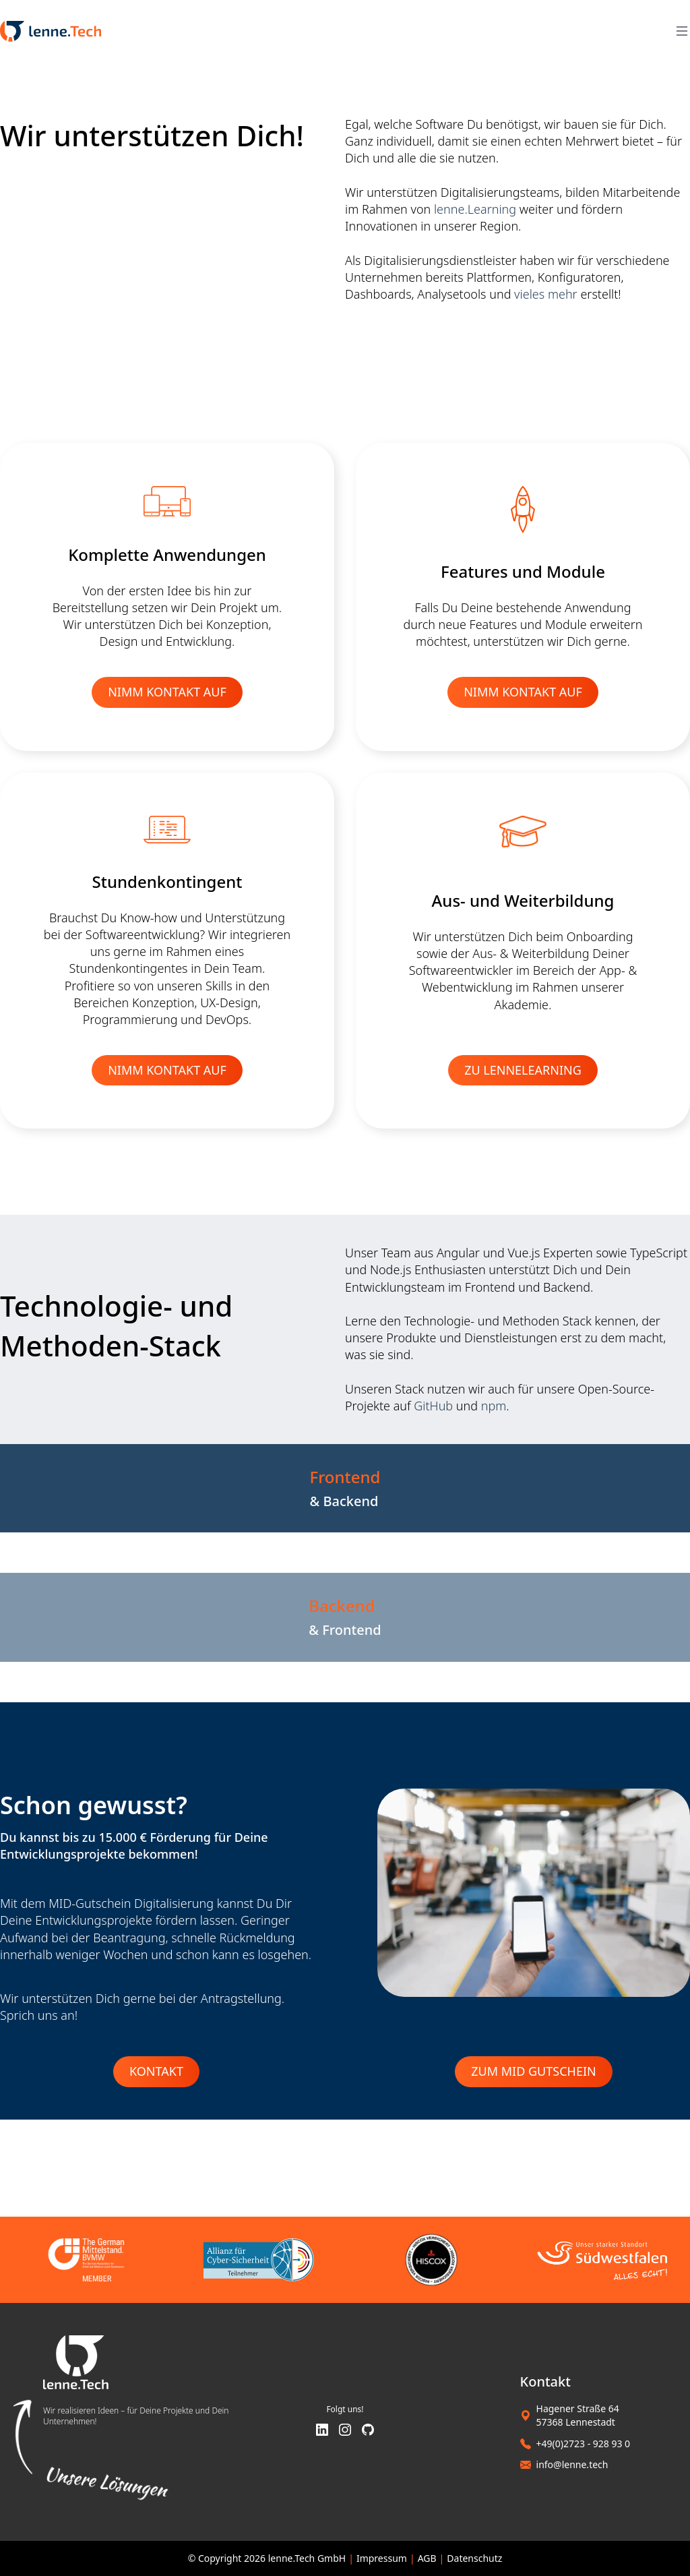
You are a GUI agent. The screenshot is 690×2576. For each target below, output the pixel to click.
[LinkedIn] (322, 2431)
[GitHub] (368, 2431)
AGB (427, 2558)
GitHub (433, 1406)
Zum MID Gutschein (533, 2071)
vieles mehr (545, 294)
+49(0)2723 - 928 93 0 (583, 2443)
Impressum (381, 2558)
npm (494, 1406)
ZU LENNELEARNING (523, 1070)
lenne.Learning (475, 209)
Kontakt (156, 2071)
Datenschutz (474, 2558)
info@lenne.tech (572, 2464)
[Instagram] (345, 2431)
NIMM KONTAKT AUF (167, 692)
